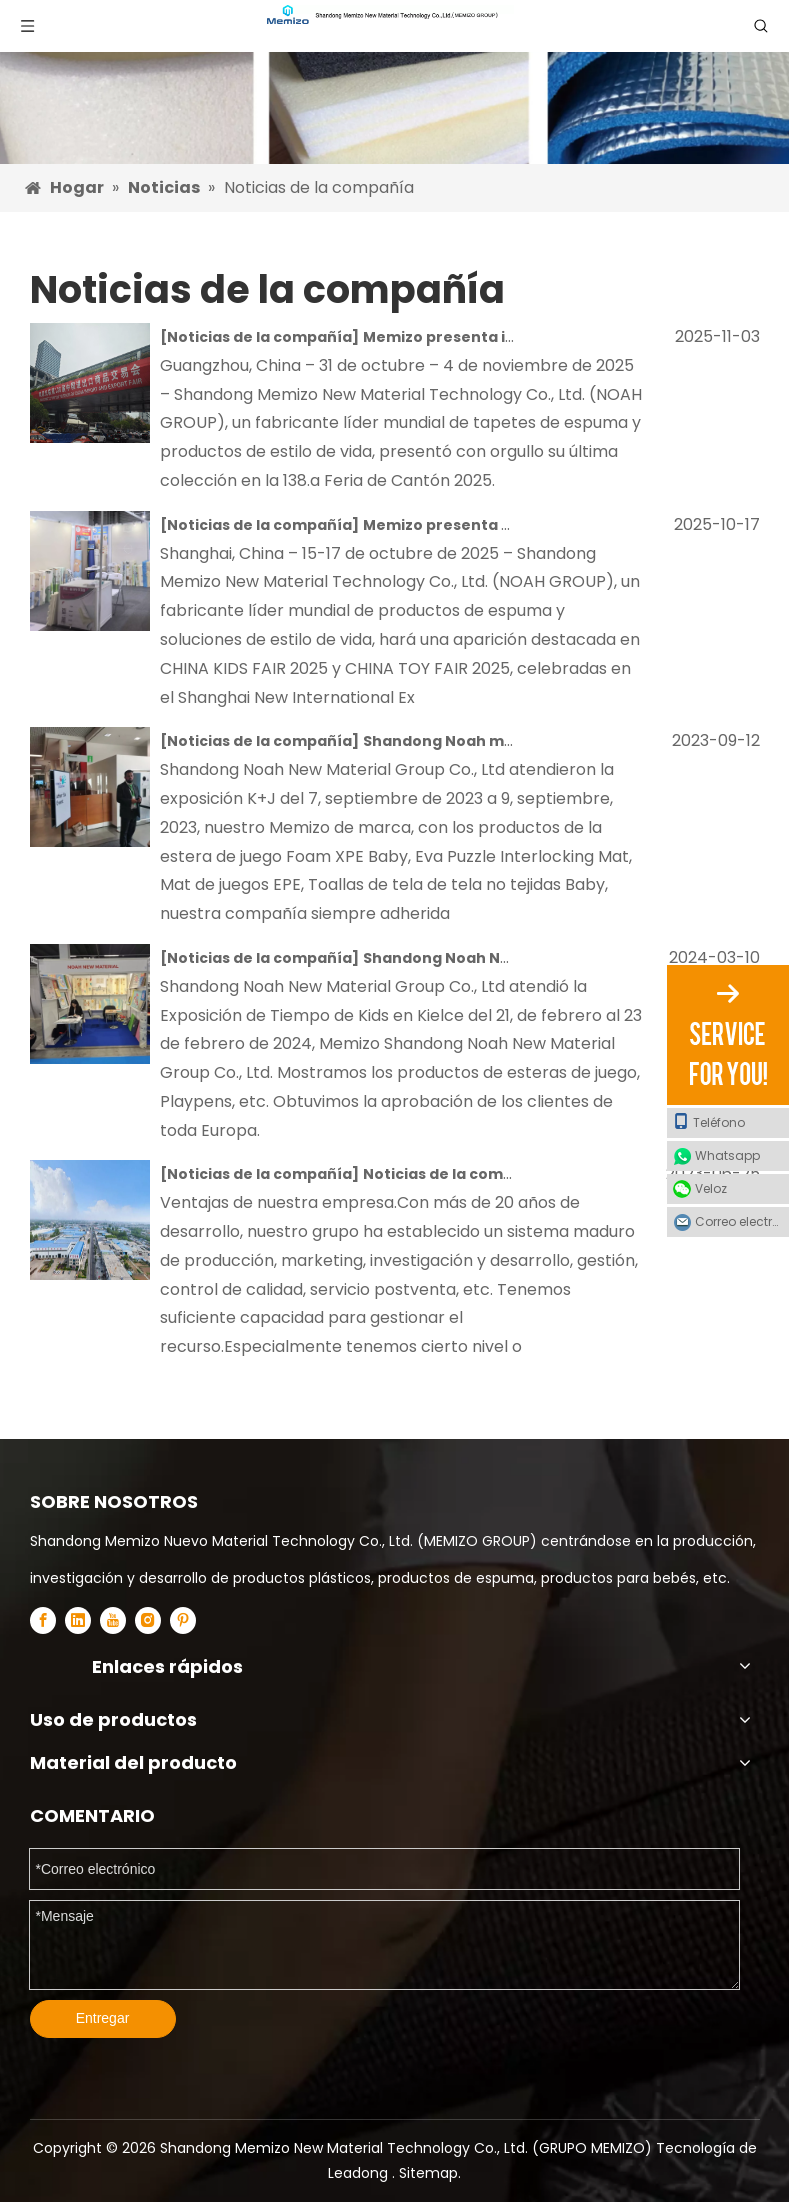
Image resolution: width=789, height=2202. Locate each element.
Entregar (103, 2018)
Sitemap (428, 2173)
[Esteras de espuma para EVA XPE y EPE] (394, 82)
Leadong (360, 2173)
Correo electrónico (742, 1221)
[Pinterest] (183, 1620)
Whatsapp (727, 1155)
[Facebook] (43, 1620)
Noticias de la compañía (259, 337)
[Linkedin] (78, 1620)
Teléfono (709, 1122)
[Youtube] (113, 1620)
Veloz (711, 1188)
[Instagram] (148, 1620)
